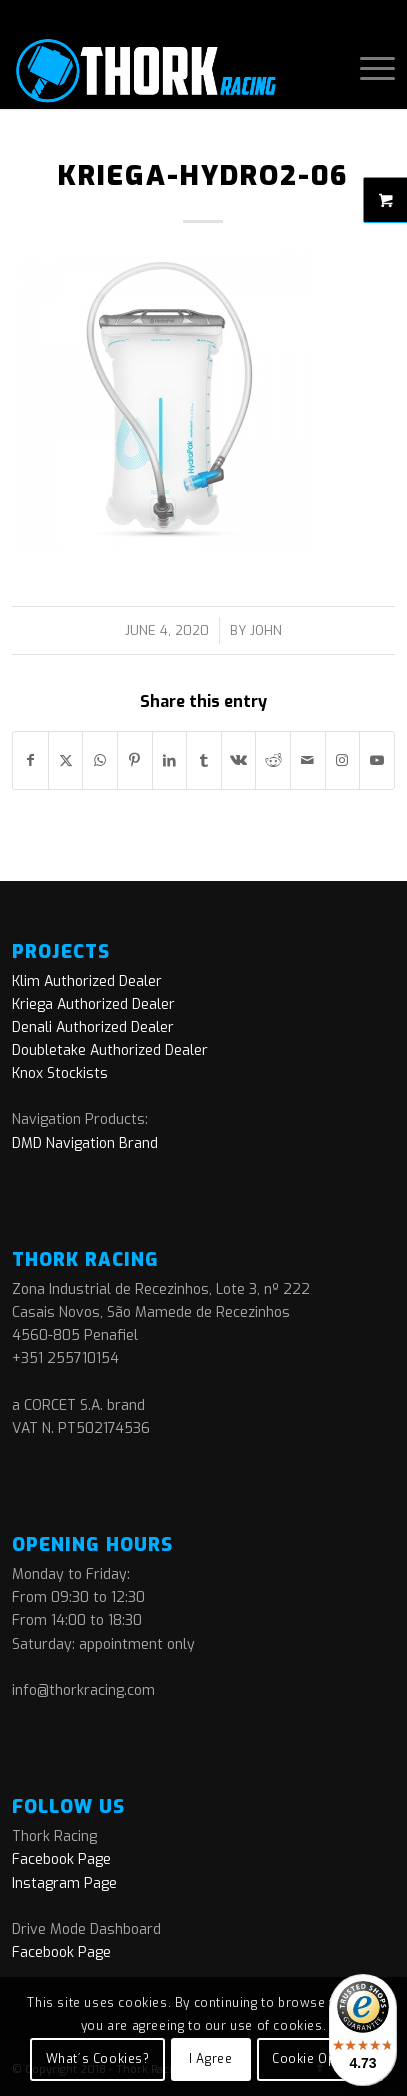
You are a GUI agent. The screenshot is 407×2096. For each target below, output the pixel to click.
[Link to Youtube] (377, 760)
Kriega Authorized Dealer (93, 1004)
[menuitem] (367, 69)
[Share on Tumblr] (204, 760)
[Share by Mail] (308, 760)
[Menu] (367, 69)
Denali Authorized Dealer (93, 1027)
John (266, 630)
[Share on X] (66, 760)
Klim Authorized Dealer (87, 981)
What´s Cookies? (98, 2059)
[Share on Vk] (239, 760)
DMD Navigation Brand (85, 1143)
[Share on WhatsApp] (100, 760)
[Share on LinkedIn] (170, 760)
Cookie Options (319, 2059)
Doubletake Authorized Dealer (110, 1050)
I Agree (210, 2059)
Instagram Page (64, 1883)
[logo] (165, 69)
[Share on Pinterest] (135, 760)
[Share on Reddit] (273, 760)
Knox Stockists (60, 1073)
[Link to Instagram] (343, 760)
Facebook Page (61, 1859)
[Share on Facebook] (30, 760)
